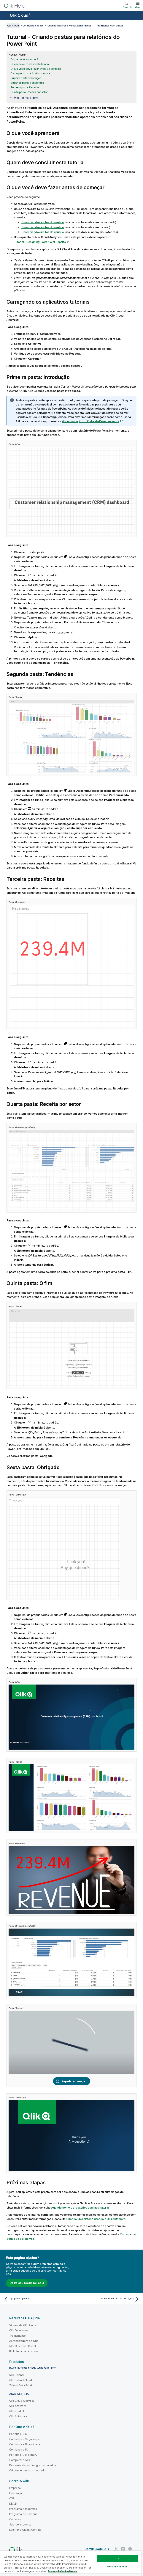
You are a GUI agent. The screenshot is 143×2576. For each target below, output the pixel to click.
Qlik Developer (18, 2330)
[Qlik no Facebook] (130, 2549)
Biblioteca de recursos (23, 2351)
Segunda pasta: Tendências (27, 82)
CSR (12, 2498)
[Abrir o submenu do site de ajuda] (5, 16)
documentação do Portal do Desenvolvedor (90, 421)
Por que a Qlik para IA (23, 2454)
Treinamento (17, 2335)
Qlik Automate (18, 2416)
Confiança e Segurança (24, 2439)
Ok (117, 2558)
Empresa (15, 2487)
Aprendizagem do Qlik (23, 2340)
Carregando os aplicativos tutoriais (31, 73)
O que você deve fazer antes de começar (36, 68)
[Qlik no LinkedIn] (123, 2549)
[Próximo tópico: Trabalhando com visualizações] (106, 2299)
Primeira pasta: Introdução (26, 78)
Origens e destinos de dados (28, 2470)
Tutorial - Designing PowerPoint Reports (40, 242)
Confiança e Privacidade (24, 2444)
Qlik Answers (17, 2405)
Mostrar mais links (26, 97)
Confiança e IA (18, 2449)
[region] (71, 2563)
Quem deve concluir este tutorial (30, 64)
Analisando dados (33, 25)
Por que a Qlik (18, 2433)
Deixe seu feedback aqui (27, 2283)
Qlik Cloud (20, 15)
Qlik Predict (16, 2411)
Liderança (15, 2493)
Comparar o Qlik (19, 2460)
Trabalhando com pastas (109, 25)
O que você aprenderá (24, 59)
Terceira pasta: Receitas (25, 87)
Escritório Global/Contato (25, 2529)
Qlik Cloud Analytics (21, 2400)
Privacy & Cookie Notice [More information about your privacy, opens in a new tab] (62, 2571)
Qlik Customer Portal (22, 2346)
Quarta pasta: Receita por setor (29, 92)
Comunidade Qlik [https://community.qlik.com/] (97, 2549)
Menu (138, 7)
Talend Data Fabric (21, 2385)
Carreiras (15, 2519)
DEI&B (13, 2503)
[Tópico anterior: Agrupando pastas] (36, 2299)
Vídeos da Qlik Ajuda (22, 2325)
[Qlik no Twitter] (116, 2549)
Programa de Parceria (23, 2514)
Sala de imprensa (20, 2524)
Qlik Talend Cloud (20, 2380)
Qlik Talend (16, 2375)
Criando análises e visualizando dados (69, 25)
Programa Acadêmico (23, 2508)
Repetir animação (74, 2081)
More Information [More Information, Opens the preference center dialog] (117, 2566)
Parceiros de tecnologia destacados (32, 2465)
